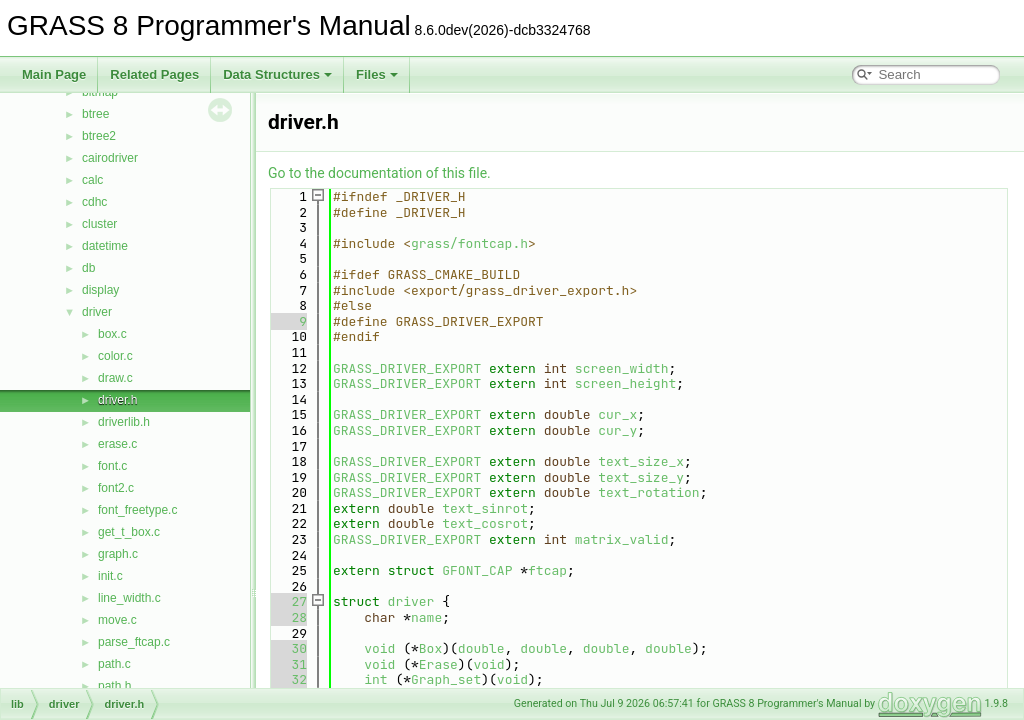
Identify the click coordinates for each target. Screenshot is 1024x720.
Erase (438, 664)
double (481, 648)
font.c (112, 466)
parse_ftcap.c (134, 642)
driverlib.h (124, 422)
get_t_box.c (129, 532)
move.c (117, 620)
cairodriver (110, 158)
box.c (112, 334)
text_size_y (641, 477)
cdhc (94, 202)
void (379, 648)
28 (287, 617)
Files (377, 74)
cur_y (617, 430)
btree (95, 114)
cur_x (617, 414)
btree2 (99, 136)
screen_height (625, 383)
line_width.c (129, 598)
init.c (110, 576)
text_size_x (641, 461)
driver (97, 312)
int (375, 679)
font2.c (116, 488)
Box (430, 648)
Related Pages (154, 74)
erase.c (117, 444)
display (100, 290)
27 (287, 601)
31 (287, 664)
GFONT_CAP (477, 570)
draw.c (115, 378)
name (426, 617)
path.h (114, 686)
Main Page (54, 74)
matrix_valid (622, 539)
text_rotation (648, 492)
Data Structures (277, 74)
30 (287, 648)
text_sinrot (485, 508)
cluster (99, 224)
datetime (105, 246)
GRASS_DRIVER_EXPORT (407, 368)
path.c (114, 664)
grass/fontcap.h (469, 243)
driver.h (117, 400)
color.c (115, 356)
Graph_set (446, 679)
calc (92, 180)
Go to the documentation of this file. (379, 173)
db (88, 268)
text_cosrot (485, 523)
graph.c (118, 554)
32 (287, 679)
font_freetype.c (137, 510)
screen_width (622, 368)
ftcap (547, 570)
